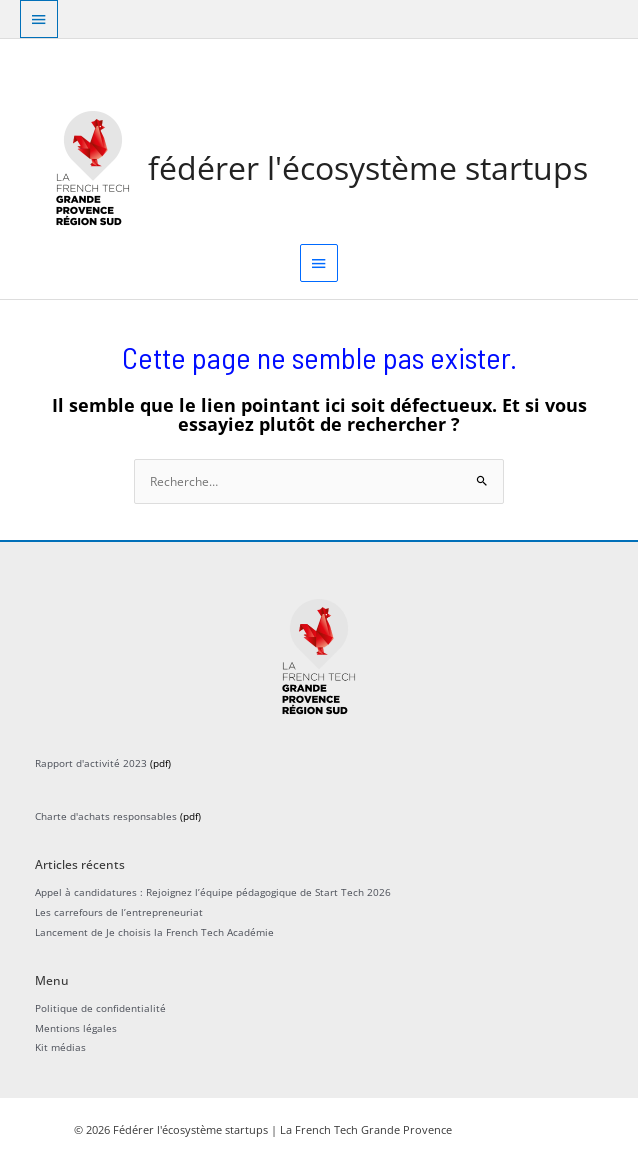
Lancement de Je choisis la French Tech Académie (154, 932)
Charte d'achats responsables (106, 816)
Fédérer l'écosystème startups (368, 167)
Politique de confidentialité (100, 1008)
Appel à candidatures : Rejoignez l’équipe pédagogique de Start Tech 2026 (213, 892)
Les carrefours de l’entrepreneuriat (119, 912)
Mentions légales (76, 1028)
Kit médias (60, 1047)
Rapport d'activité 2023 (91, 763)
